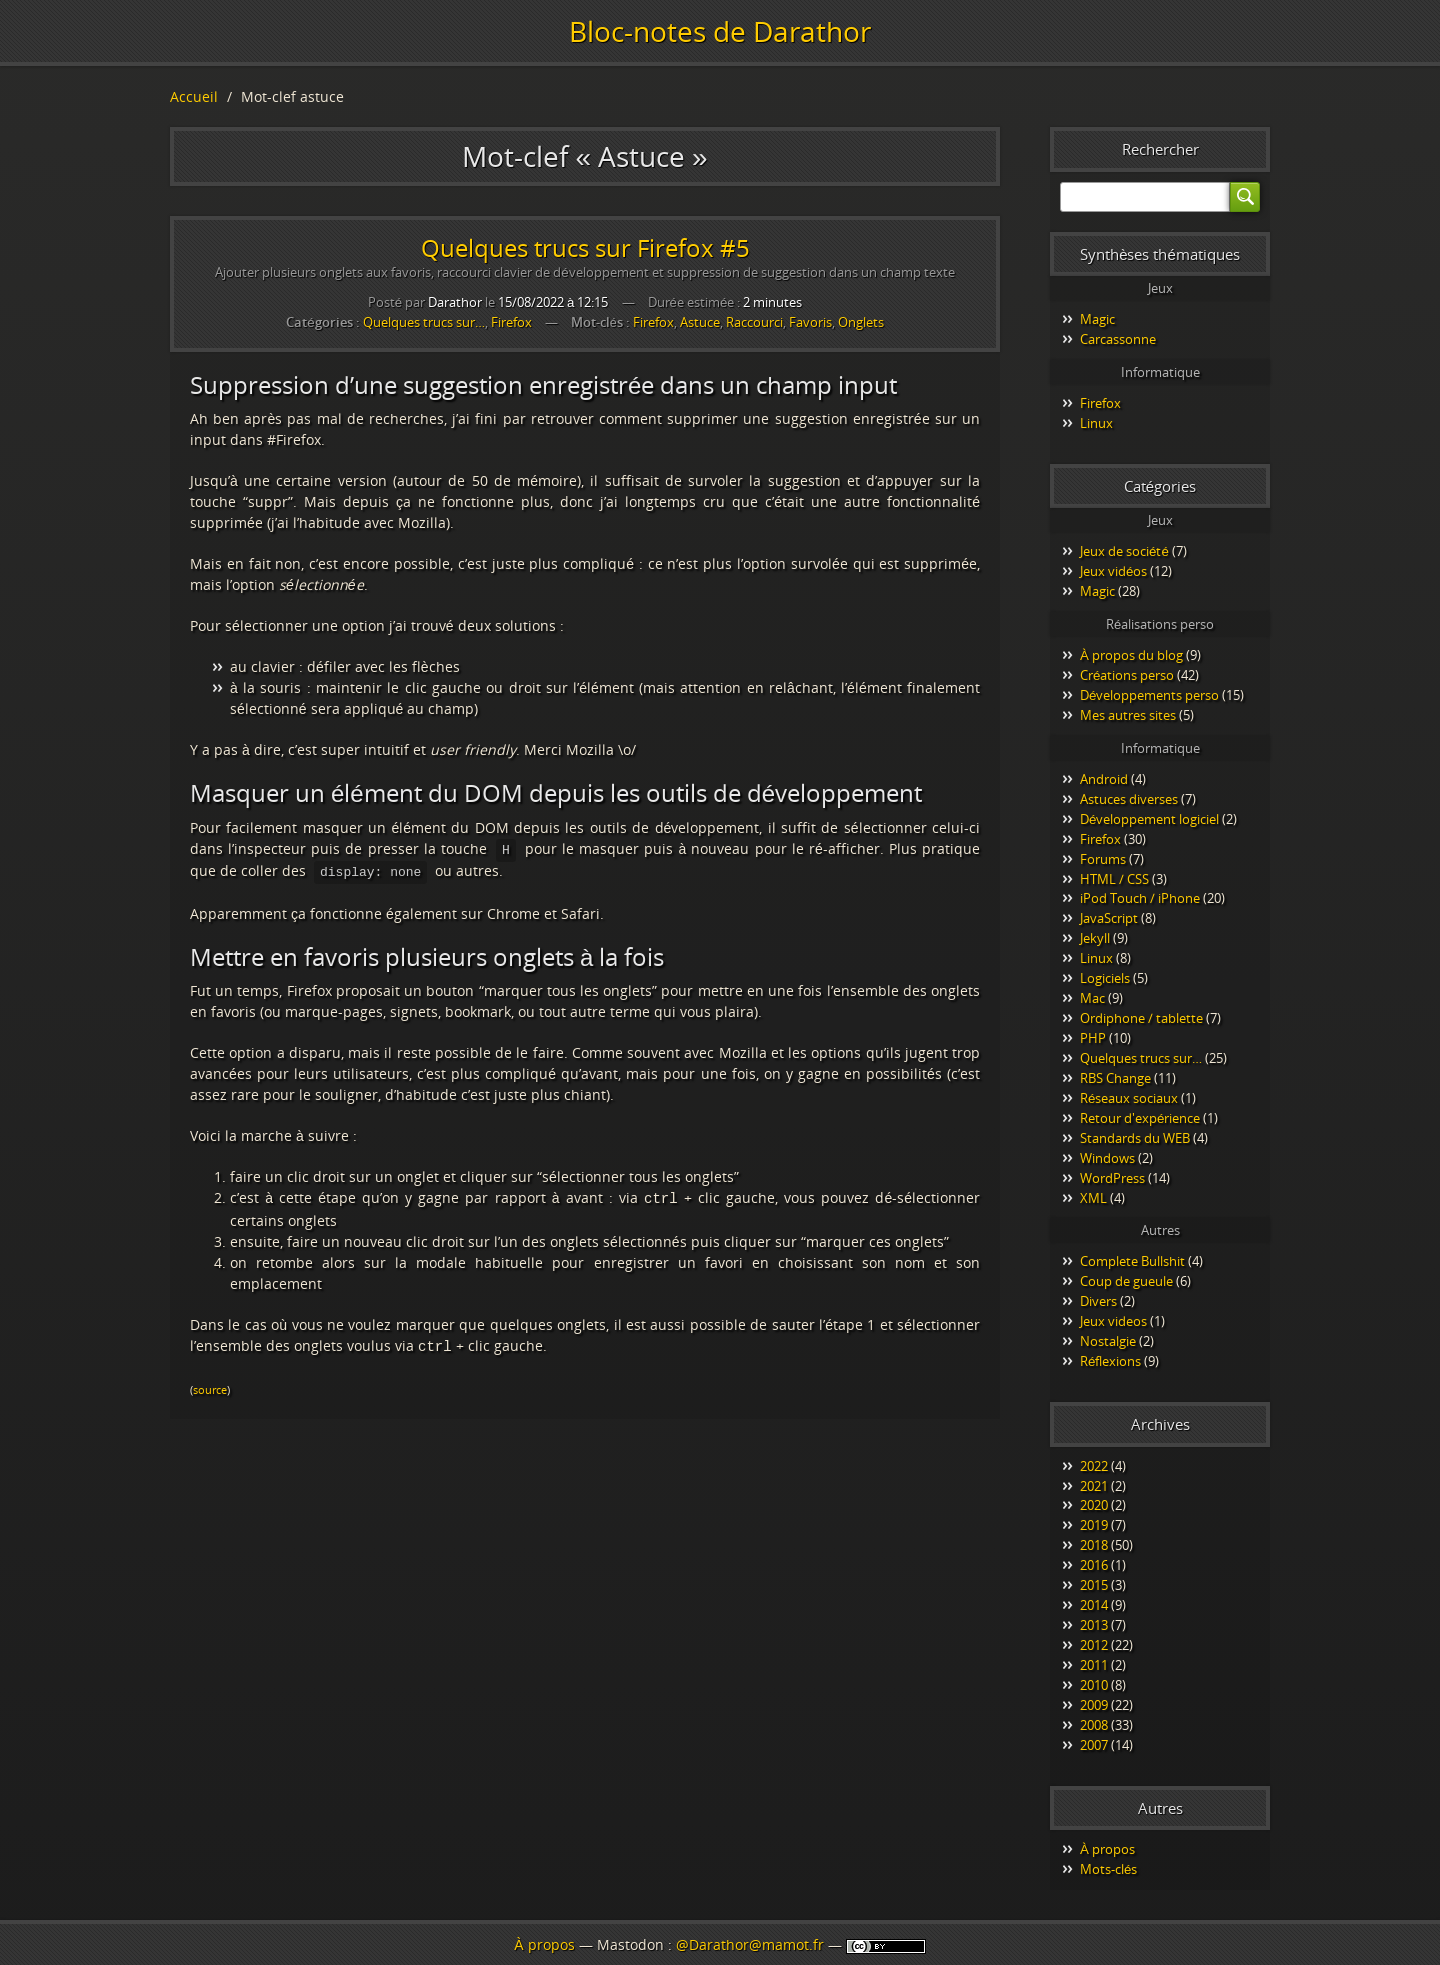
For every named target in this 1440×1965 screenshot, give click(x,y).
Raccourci (754, 322)
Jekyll (1095, 938)
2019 (1094, 1525)
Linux (1096, 423)
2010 (1094, 1685)
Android (1104, 779)
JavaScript (1109, 918)
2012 (1094, 1645)
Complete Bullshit (1132, 1261)
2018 (1094, 1545)
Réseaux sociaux (1129, 1098)
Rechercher (1160, 149)
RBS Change (1115, 1078)
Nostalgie (1108, 1341)
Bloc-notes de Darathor (720, 31)
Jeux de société (1124, 551)
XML (1093, 1198)
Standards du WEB (1135, 1138)
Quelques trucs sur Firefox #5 (585, 247)
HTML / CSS (1114, 879)
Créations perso (1127, 675)
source (210, 1384)
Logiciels (1105, 978)
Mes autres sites (1128, 715)
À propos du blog (1131, 655)
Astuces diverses (1129, 799)
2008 (1094, 1725)
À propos (1107, 1849)
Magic (1097, 319)
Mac (1092, 998)
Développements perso (1149, 695)
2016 (1094, 1565)
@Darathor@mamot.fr (750, 1944)
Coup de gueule (1126, 1281)
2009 (1094, 1705)
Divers (1098, 1301)
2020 (1094, 1505)
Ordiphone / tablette (1141, 1018)
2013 (1094, 1625)
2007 (1094, 1745)
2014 (1094, 1605)
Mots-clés (1108, 1869)
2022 (1094, 1466)
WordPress (1112, 1178)
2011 (1094, 1665)
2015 (1094, 1585)
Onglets (861, 322)
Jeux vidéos (1113, 571)
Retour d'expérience (1140, 1118)
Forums (1103, 859)
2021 (1094, 1486)
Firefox (511, 322)
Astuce (700, 322)
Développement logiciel (1149, 819)
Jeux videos (1113, 1321)
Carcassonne (1118, 339)
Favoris (810, 322)
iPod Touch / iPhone (1140, 898)
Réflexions (1110, 1361)
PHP (1093, 1038)
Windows (1107, 1158)
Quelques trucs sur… (424, 322)
